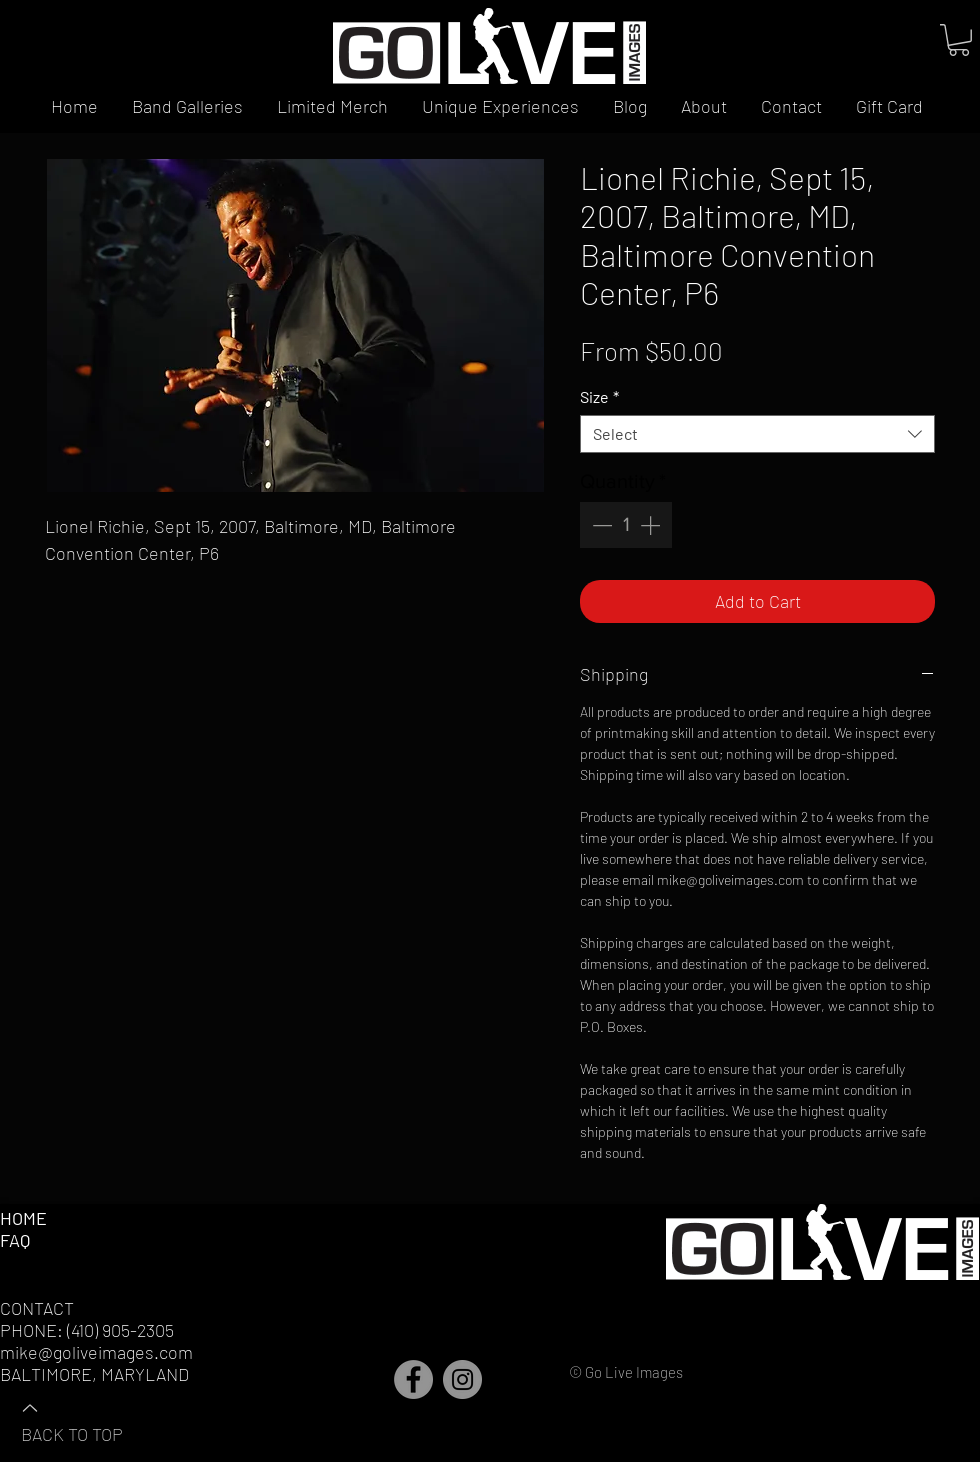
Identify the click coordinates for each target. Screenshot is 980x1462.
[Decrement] (600, 525)
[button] (959, 40)
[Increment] (652, 525)
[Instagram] (462, 1379)
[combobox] (757, 434)
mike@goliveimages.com (96, 1352)
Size (599, 396)
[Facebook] (413, 1379)
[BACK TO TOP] (91, 1420)
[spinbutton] (626, 525)
